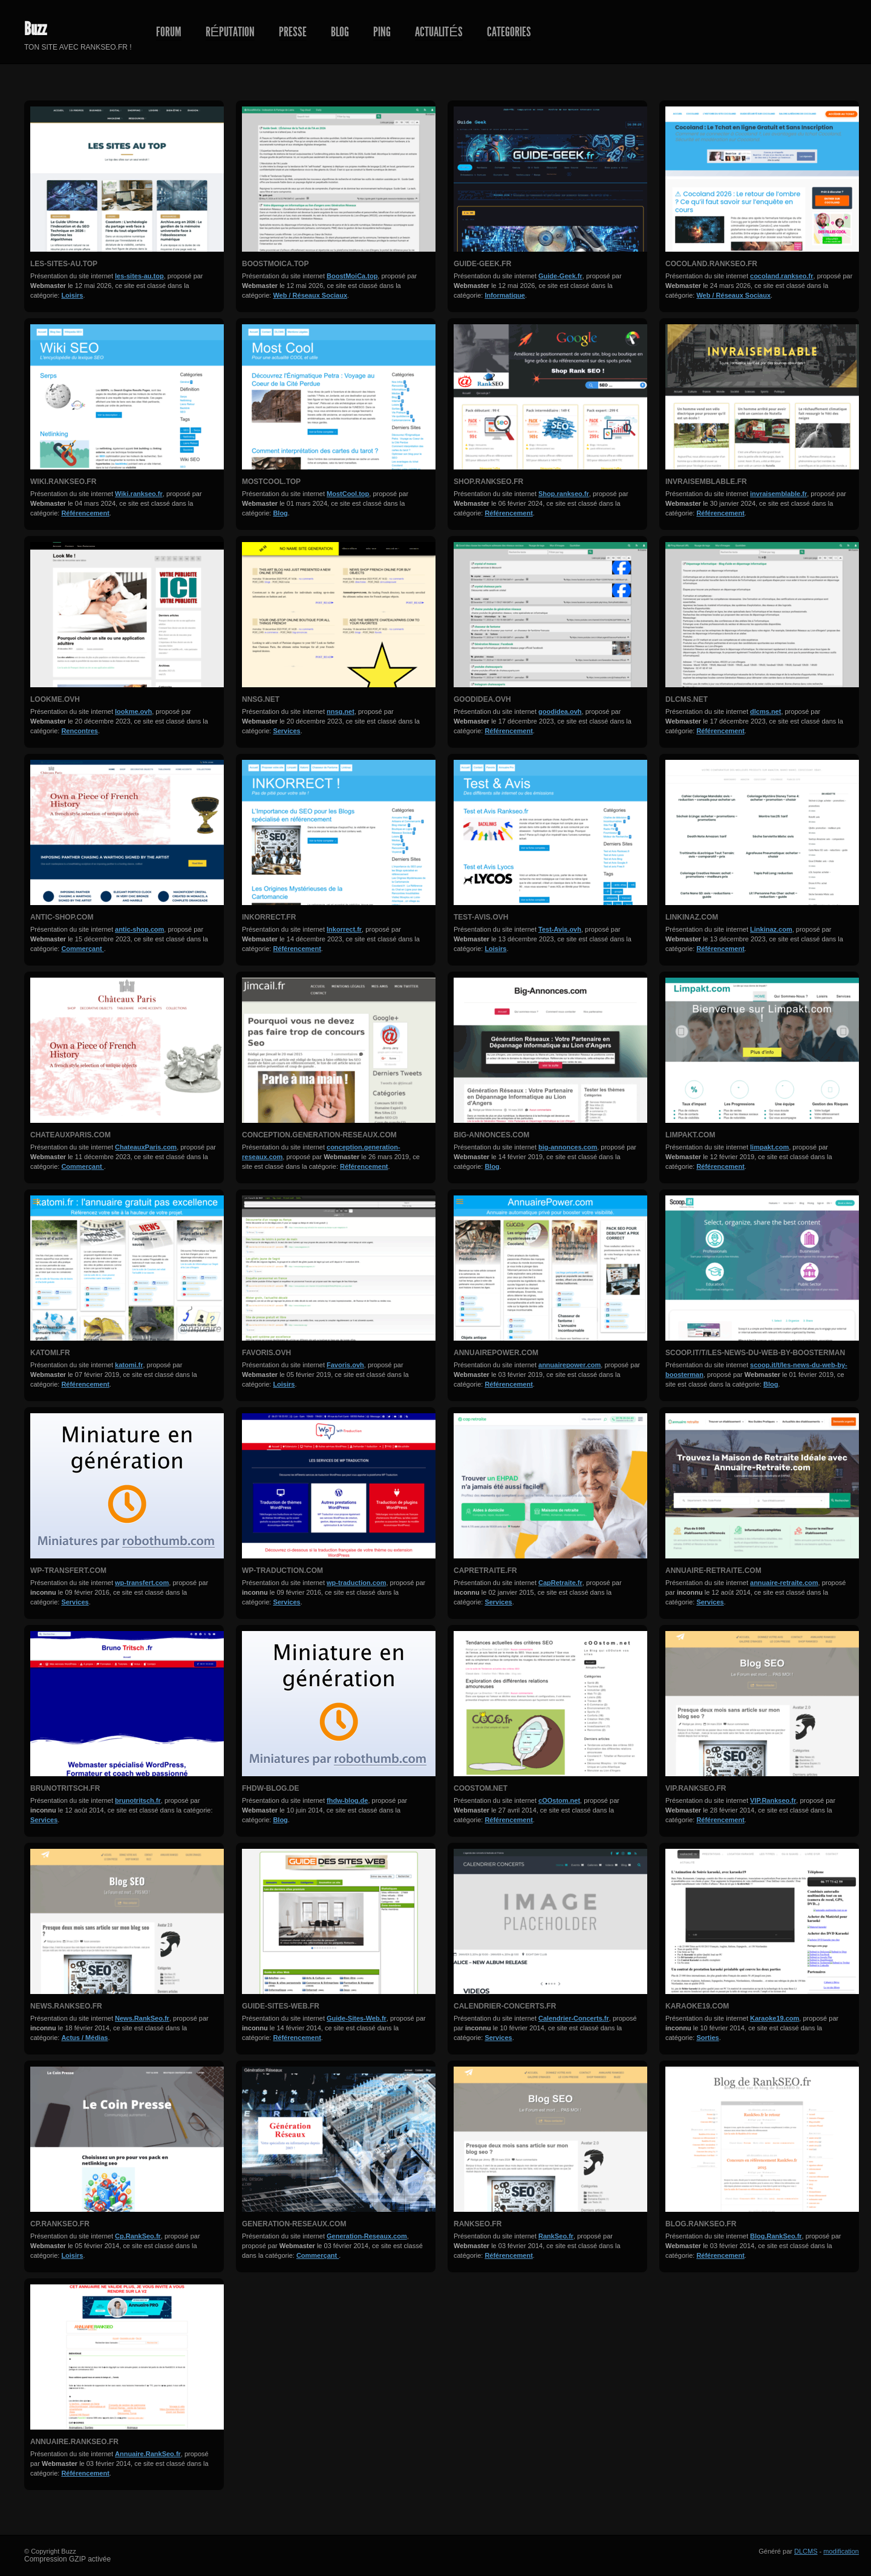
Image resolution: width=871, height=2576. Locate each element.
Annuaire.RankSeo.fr (74, 2441)
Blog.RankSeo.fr (700, 2224)
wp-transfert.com (68, 1570)
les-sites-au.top (63, 264)
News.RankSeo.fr (66, 2006)
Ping (382, 32)
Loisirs (72, 295)
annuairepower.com (496, 1352)
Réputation (230, 32)
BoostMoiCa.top (275, 264)
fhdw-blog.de (270, 1788)
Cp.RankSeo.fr (60, 2224)
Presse (293, 32)
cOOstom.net (480, 1788)
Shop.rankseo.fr (488, 481)
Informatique (504, 295)
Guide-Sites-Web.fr (280, 2006)
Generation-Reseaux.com (294, 2224)
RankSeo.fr (477, 2224)
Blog (340, 32)
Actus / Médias (84, 2037)
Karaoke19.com (697, 2006)
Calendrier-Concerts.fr (505, 2006)
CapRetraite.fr (485, 1570)
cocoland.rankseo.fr (711, 264)
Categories (509, 32)
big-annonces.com (491, 1135)
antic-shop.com (61, 917)
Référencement (85, 513)
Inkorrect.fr (269, 917)
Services (286, 730)
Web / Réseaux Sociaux (310, 295)
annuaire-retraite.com (713, 1570)
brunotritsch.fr (65, 1788)
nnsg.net (260, 699)
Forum (168, 32)
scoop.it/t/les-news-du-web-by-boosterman (755, 1352)
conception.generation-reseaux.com (319, 1135)
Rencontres (79, 730)
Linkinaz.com (691, 917)
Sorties (707, 2037)
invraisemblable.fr (706, 481)
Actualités (439, 32)
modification (841, 2551)
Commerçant (82, 948)
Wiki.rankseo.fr (63, 481)
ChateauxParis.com (70, 1135)
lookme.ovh (55, 699)
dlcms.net (686, 699)
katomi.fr (50, 1352)
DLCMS (806, 2551)
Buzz (35, 29)
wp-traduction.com (282, 1570)
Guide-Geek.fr (482, 264)
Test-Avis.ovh (481, 917)
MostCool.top (271, 481)
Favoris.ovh (266, 1352)
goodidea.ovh (482, 699)
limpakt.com (690, 1135)
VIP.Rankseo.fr (695, 1788)
